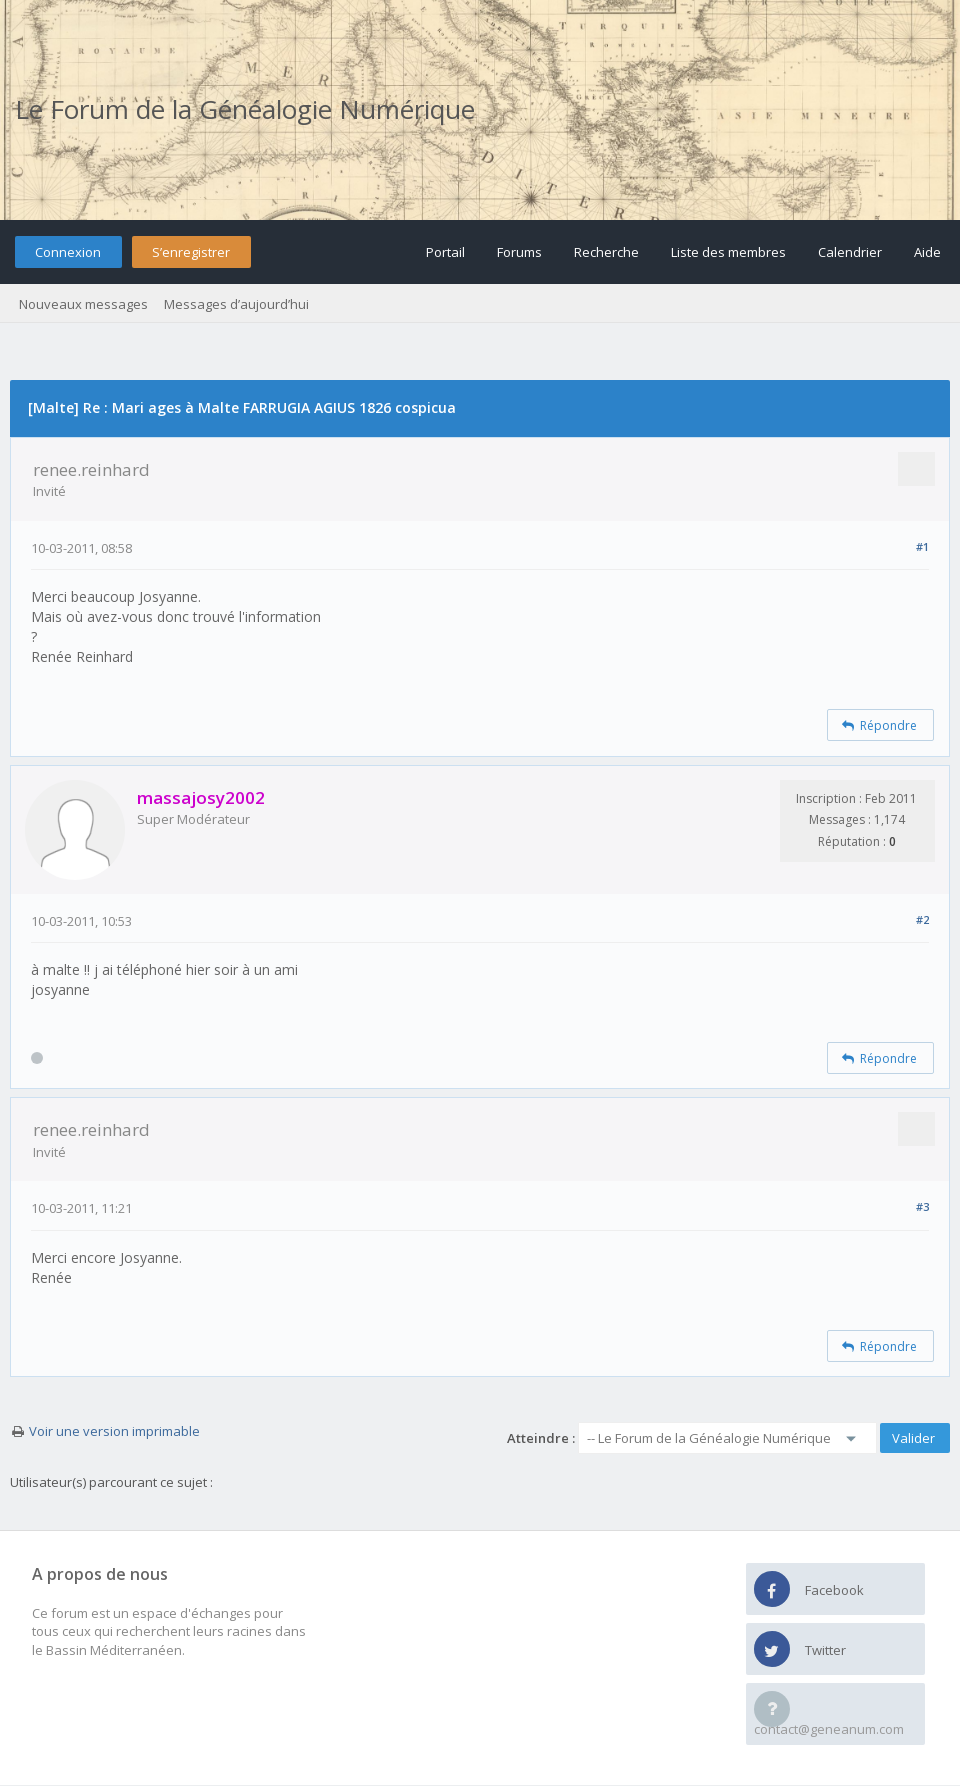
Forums (519, 252)
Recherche (606, 252)
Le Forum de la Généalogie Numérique (245, 109)
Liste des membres (728, 252)
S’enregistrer (191, 252)
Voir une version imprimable (114, 1431)
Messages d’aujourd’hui (236, 304)
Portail (445, 252)
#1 (922, 546)
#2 (922, 919)
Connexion (68, 252)
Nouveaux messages (83, 304)
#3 (922, 1206)
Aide (927, 252)
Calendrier (850, 252)
